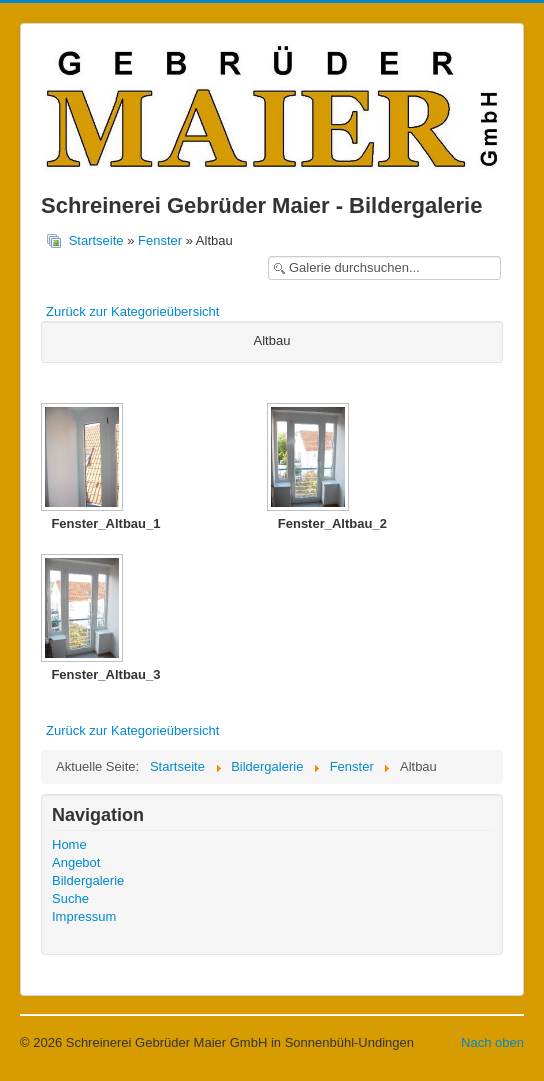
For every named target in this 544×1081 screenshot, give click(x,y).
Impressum (84, 916)
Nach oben (492, 1042)
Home (69, 844)
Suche (70, 898)
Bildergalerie (88, 880)
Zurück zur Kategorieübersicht (132, 311)
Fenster (160, 240)
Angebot (76, 862)
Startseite (96, 240)
